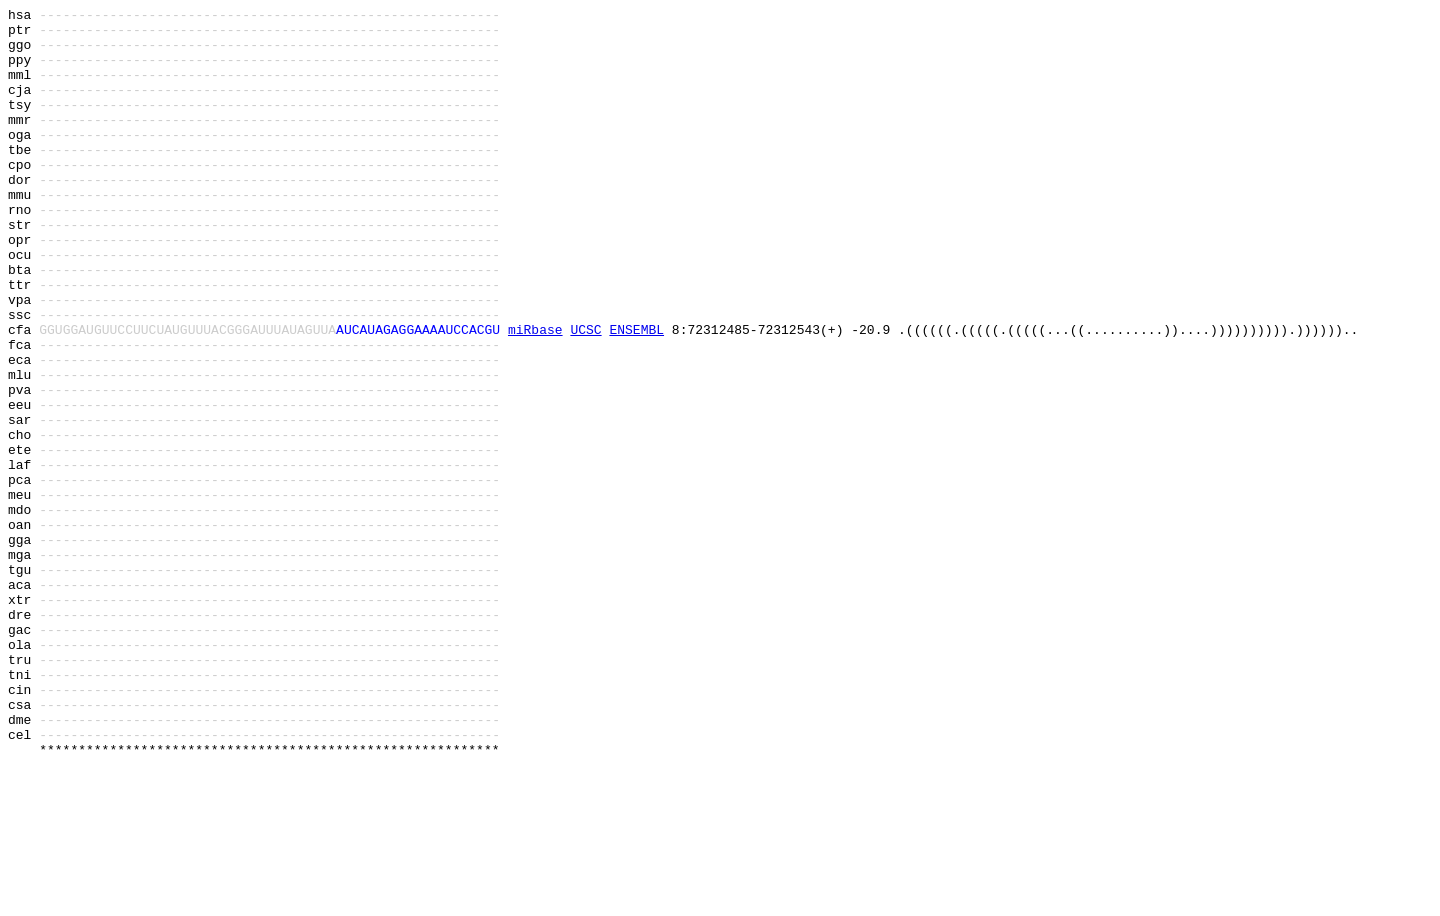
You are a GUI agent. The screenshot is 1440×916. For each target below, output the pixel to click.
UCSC (585, 395)
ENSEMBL (636, 395)
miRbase (535, 395)
